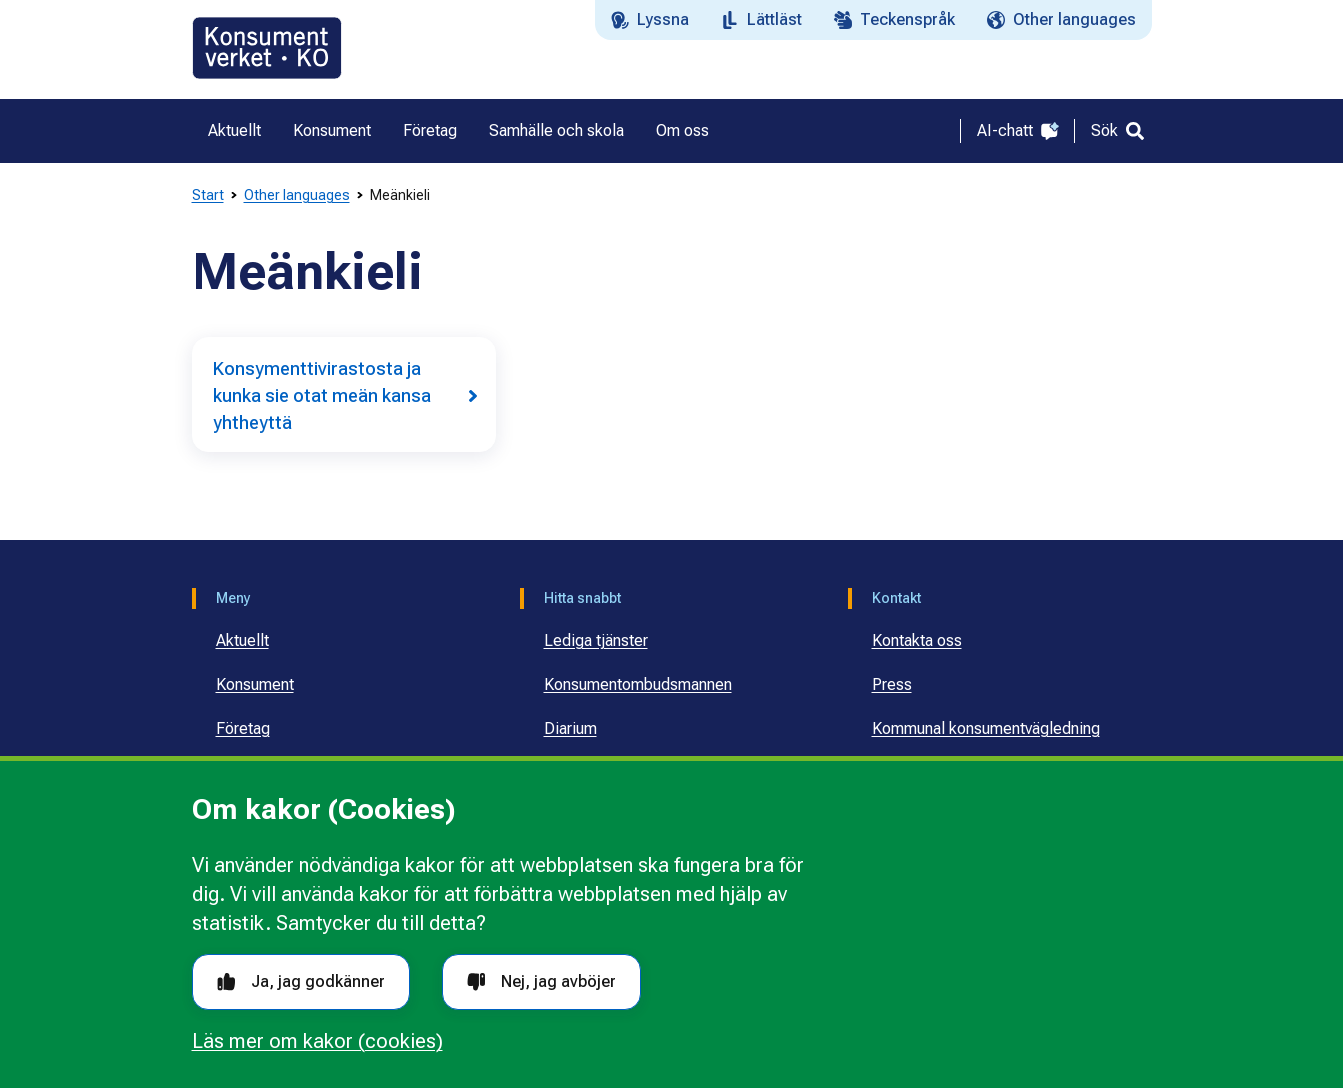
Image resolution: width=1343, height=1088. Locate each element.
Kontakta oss (917, 640)
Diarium (570, 728)
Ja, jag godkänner (301, 981)
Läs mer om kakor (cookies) (317, 1041)
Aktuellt (242, 640)
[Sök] (1117, 131)
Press (892, 684)
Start (208, 195)
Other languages (297, 195)
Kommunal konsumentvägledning (986, 728)
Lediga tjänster (596, 640)
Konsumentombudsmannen (638, 684)
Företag (243, 728)
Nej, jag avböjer (541, 981)
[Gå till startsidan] (267, 48)
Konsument (255, 684)
